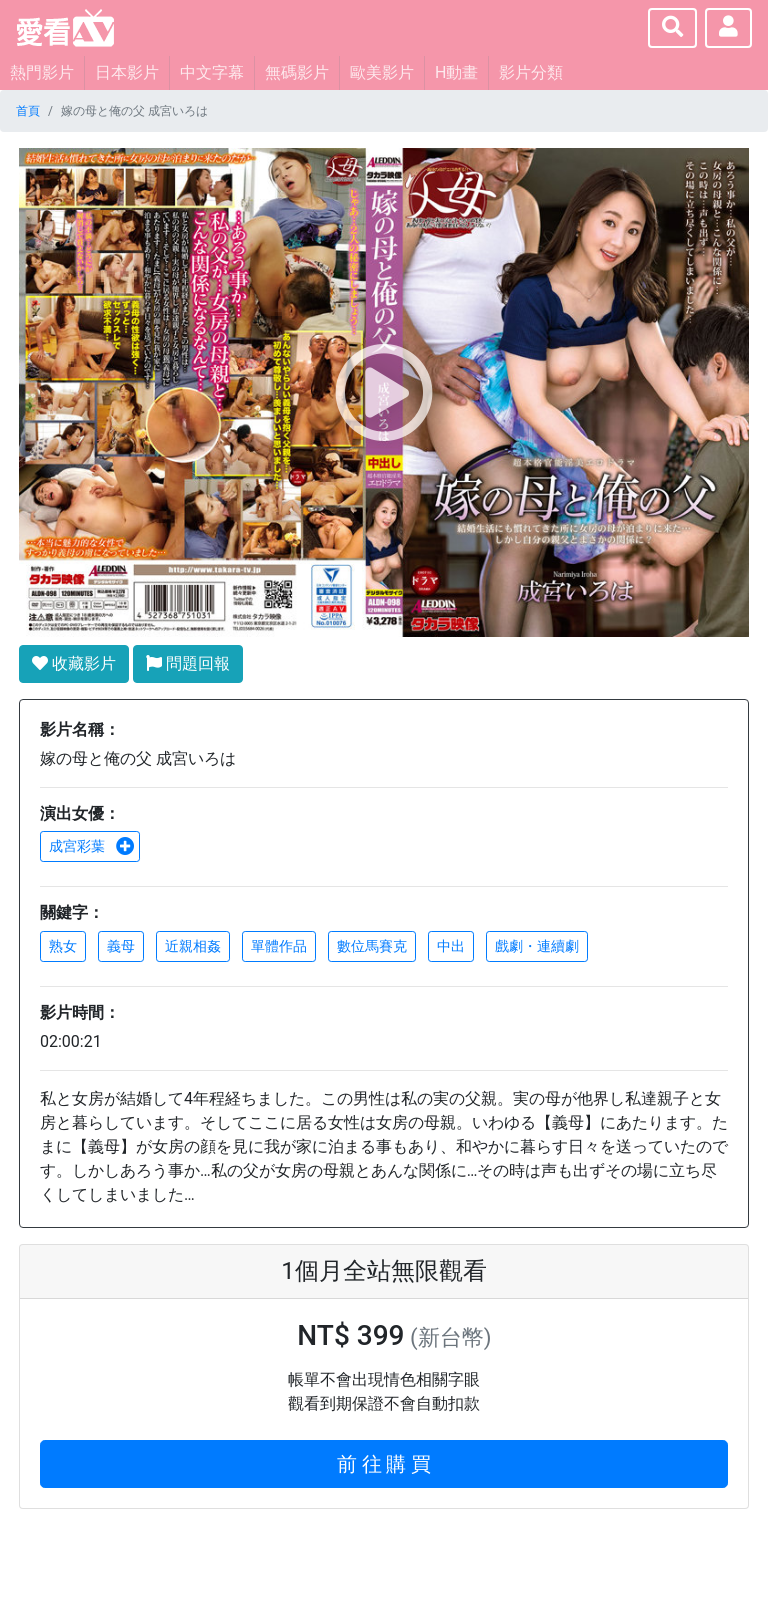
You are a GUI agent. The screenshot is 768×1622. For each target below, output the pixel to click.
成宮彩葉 (92, 846)
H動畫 (456, 72)
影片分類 (531, 72)
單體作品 (279, 946)
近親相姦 (193, 946)
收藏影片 (74, 663)
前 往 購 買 (384, 1464)
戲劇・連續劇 (537, 946)
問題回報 (188, 663)
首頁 (28, 111)
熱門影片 (42, 72)
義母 (121, 946)
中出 (451, 946)
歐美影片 (382, 72)
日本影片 (127, 72)
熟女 (63, 946)
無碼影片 (297, 72)
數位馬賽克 (372, 946)
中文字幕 (212, 72)
